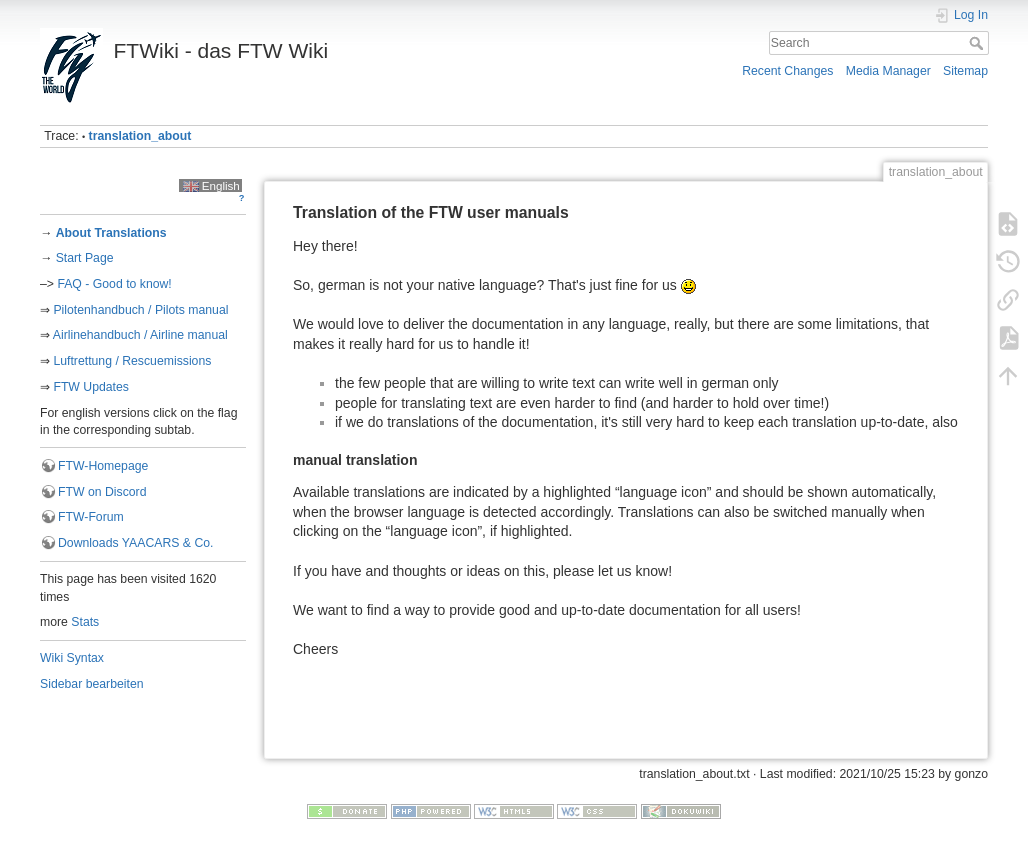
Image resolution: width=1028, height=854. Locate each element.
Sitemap (965, 71)
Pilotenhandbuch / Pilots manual (140, 310)
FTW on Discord (102, 492)
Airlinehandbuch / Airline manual (140, 335)
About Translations (110, 233)
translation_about (140, 136)
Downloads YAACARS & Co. (135, 543)
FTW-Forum (91, 517)
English (211, 185)
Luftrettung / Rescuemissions (132, 361)
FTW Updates (91, 387)
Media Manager (888, 71)
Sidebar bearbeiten (92, 684)
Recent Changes (787, 71)
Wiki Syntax (72, 658)
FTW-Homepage (103, 466)
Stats (85, 622)
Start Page (85, 258)
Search (978, 43)
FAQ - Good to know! (114, 284)
